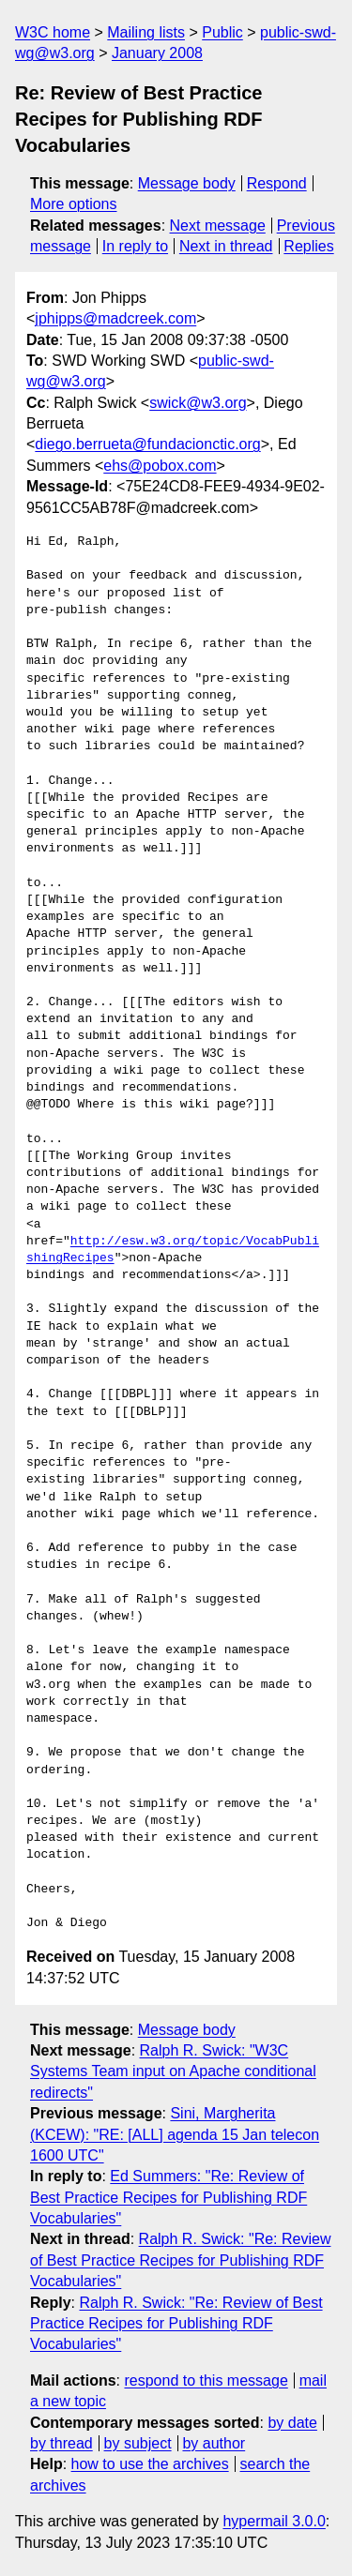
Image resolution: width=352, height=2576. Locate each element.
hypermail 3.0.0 (273, 2521)
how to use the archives (150, 2464)
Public (222, 32)
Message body (187, 183)
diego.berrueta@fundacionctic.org (147, 444)
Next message (218, 225)
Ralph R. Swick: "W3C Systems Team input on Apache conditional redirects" (173, 2071)
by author (213, 2443)
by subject (138, 2443)
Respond (277, 183)
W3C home (52, 32)
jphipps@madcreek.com (115, 318)
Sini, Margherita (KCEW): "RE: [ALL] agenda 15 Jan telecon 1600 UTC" (174, 2134)
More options (73, 204)
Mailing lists (146, 32)
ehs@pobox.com (159, 466)
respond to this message (205, 2380)
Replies (308, 246)
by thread (61, 2443)
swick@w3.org (197, 403)
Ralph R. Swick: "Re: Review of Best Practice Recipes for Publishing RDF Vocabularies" (180, 2260)
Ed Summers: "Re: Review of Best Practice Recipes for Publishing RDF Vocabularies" (168, 2197)
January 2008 (157, 53)
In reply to (135, 246)
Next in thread (226, 246)
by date (292, 2423)
